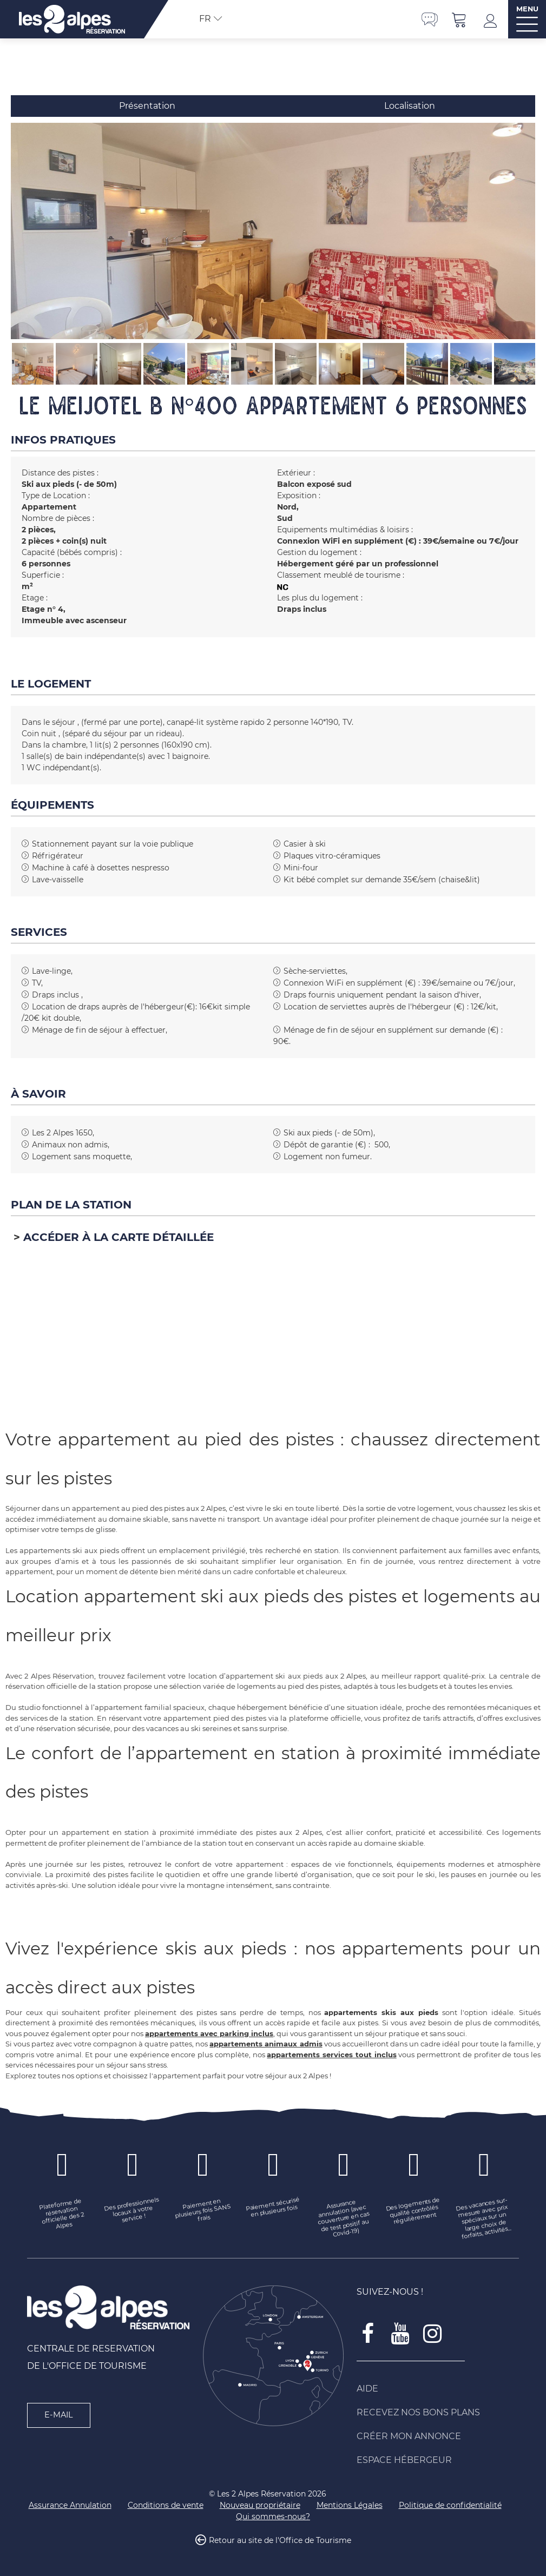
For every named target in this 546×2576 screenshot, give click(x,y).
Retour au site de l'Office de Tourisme (280, 2540)
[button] (459, 19)
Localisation (409, 106)
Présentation (147, 106)
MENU (527, 9)
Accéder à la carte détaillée (118, 1237)
